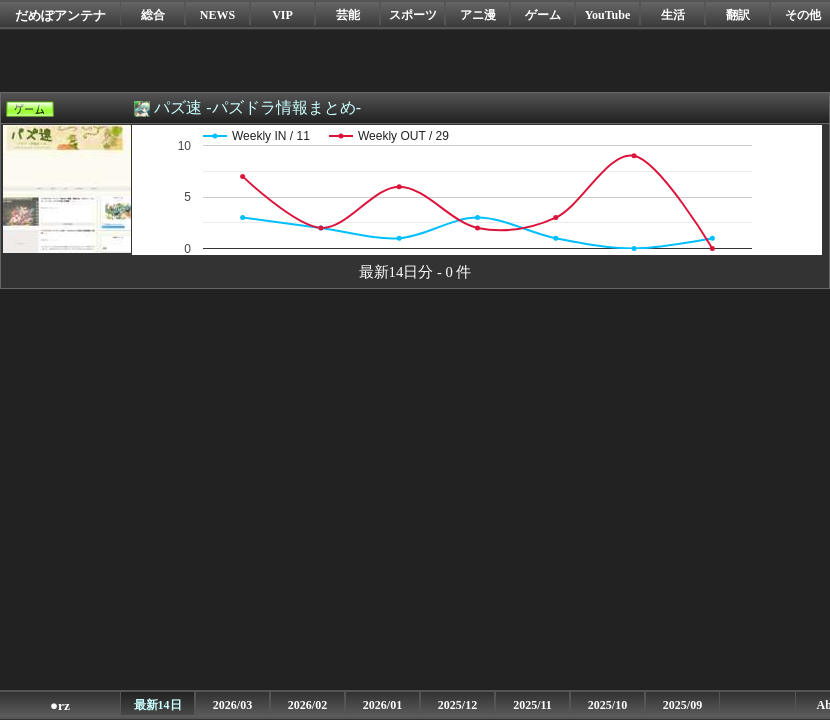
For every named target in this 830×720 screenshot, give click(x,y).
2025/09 (682, 705)
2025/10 (607, 705)
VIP (282, 15)
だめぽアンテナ (60, 15)
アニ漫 (478, 15)
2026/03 (232, 705)
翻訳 (738, 15)
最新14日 (158, 705)
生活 (673, 15)
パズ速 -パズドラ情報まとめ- (257, 107)
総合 (153, 15)
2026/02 (307, 705)
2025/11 (532, 705)
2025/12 (457, 705)
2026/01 (382, 705)
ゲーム (543, 15)
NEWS (217, 15)
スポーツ (413, 15)
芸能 (348, 15)
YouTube (608, 15)
